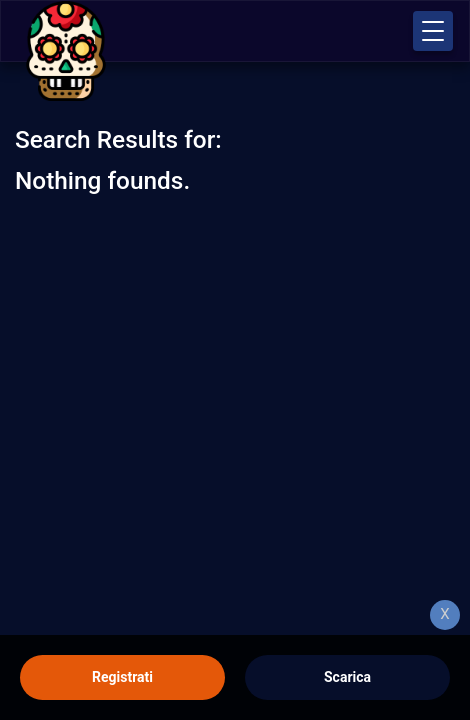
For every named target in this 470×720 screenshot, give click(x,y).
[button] (433, 31)
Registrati (122, 677)
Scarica (347, 677)
